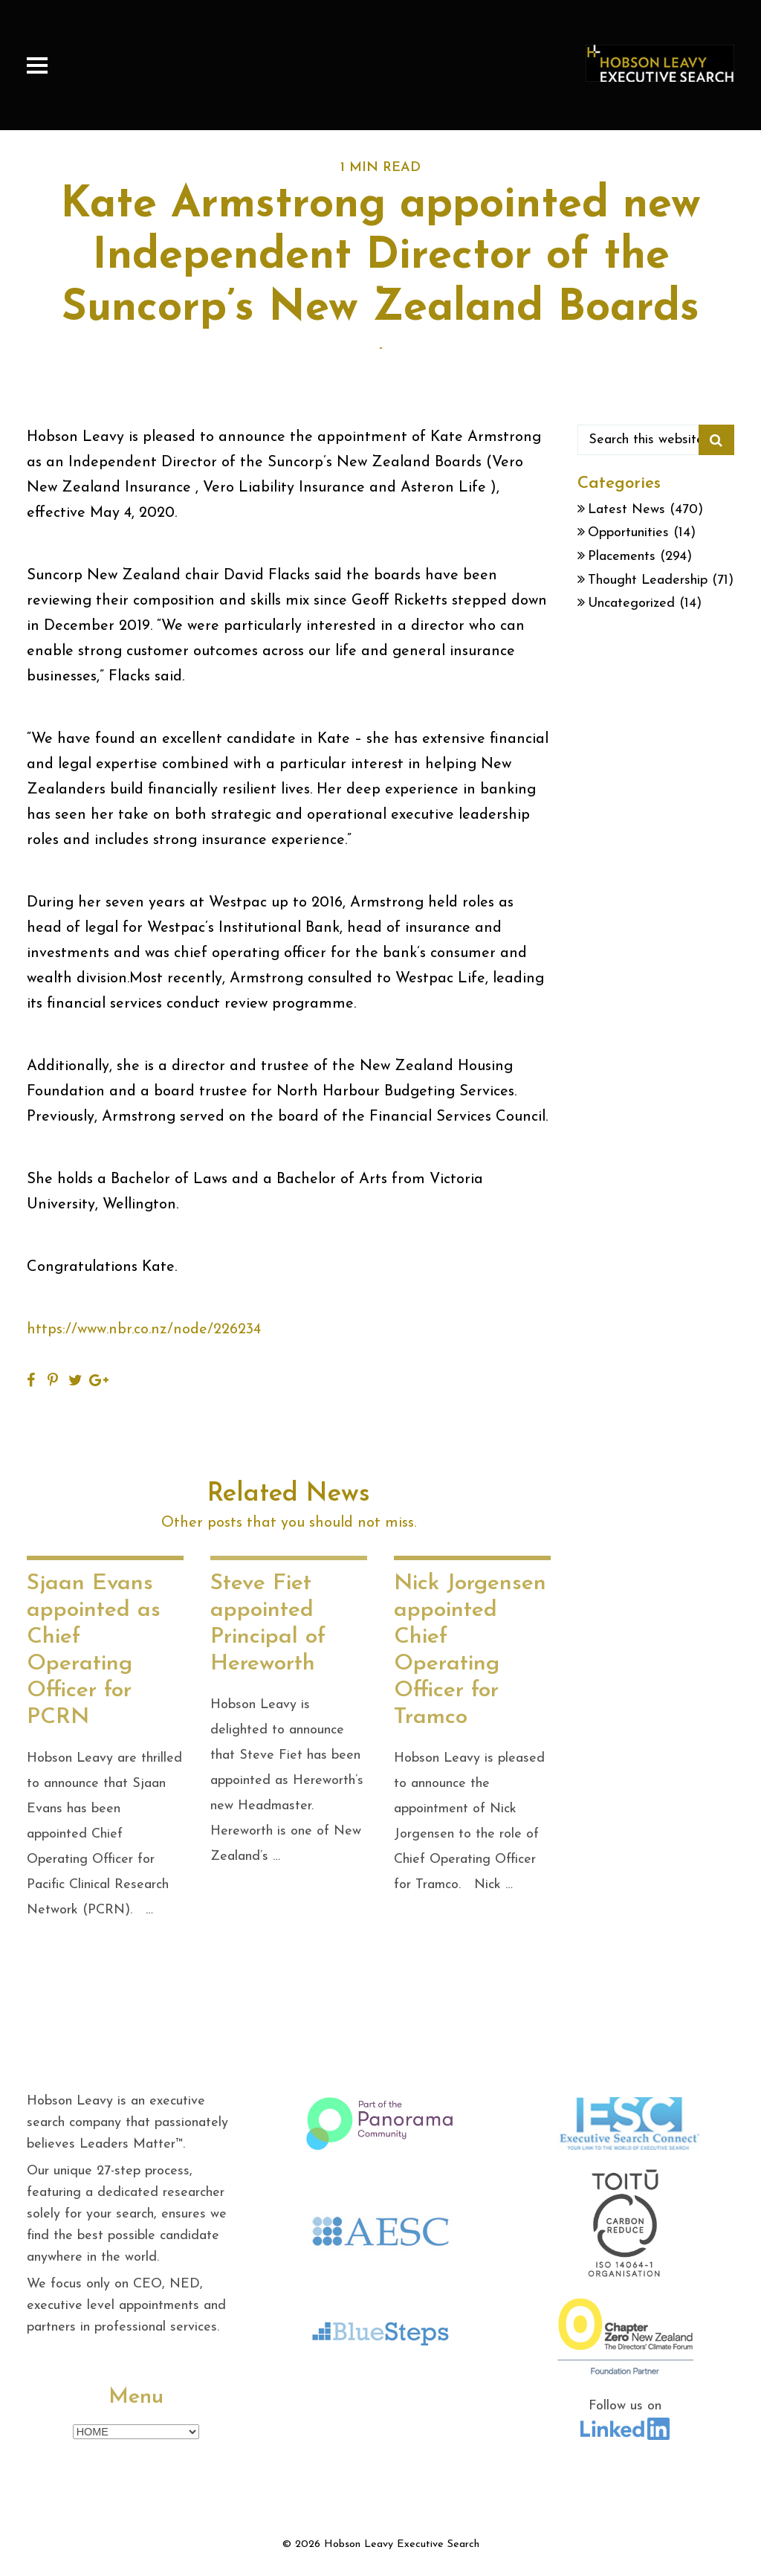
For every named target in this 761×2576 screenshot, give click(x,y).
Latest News (626, 510)
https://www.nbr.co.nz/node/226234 (144, 1329)
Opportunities (628, 533)
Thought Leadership (647, 580)
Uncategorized (631, 603)
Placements (621, 557)
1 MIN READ (380, 168)
